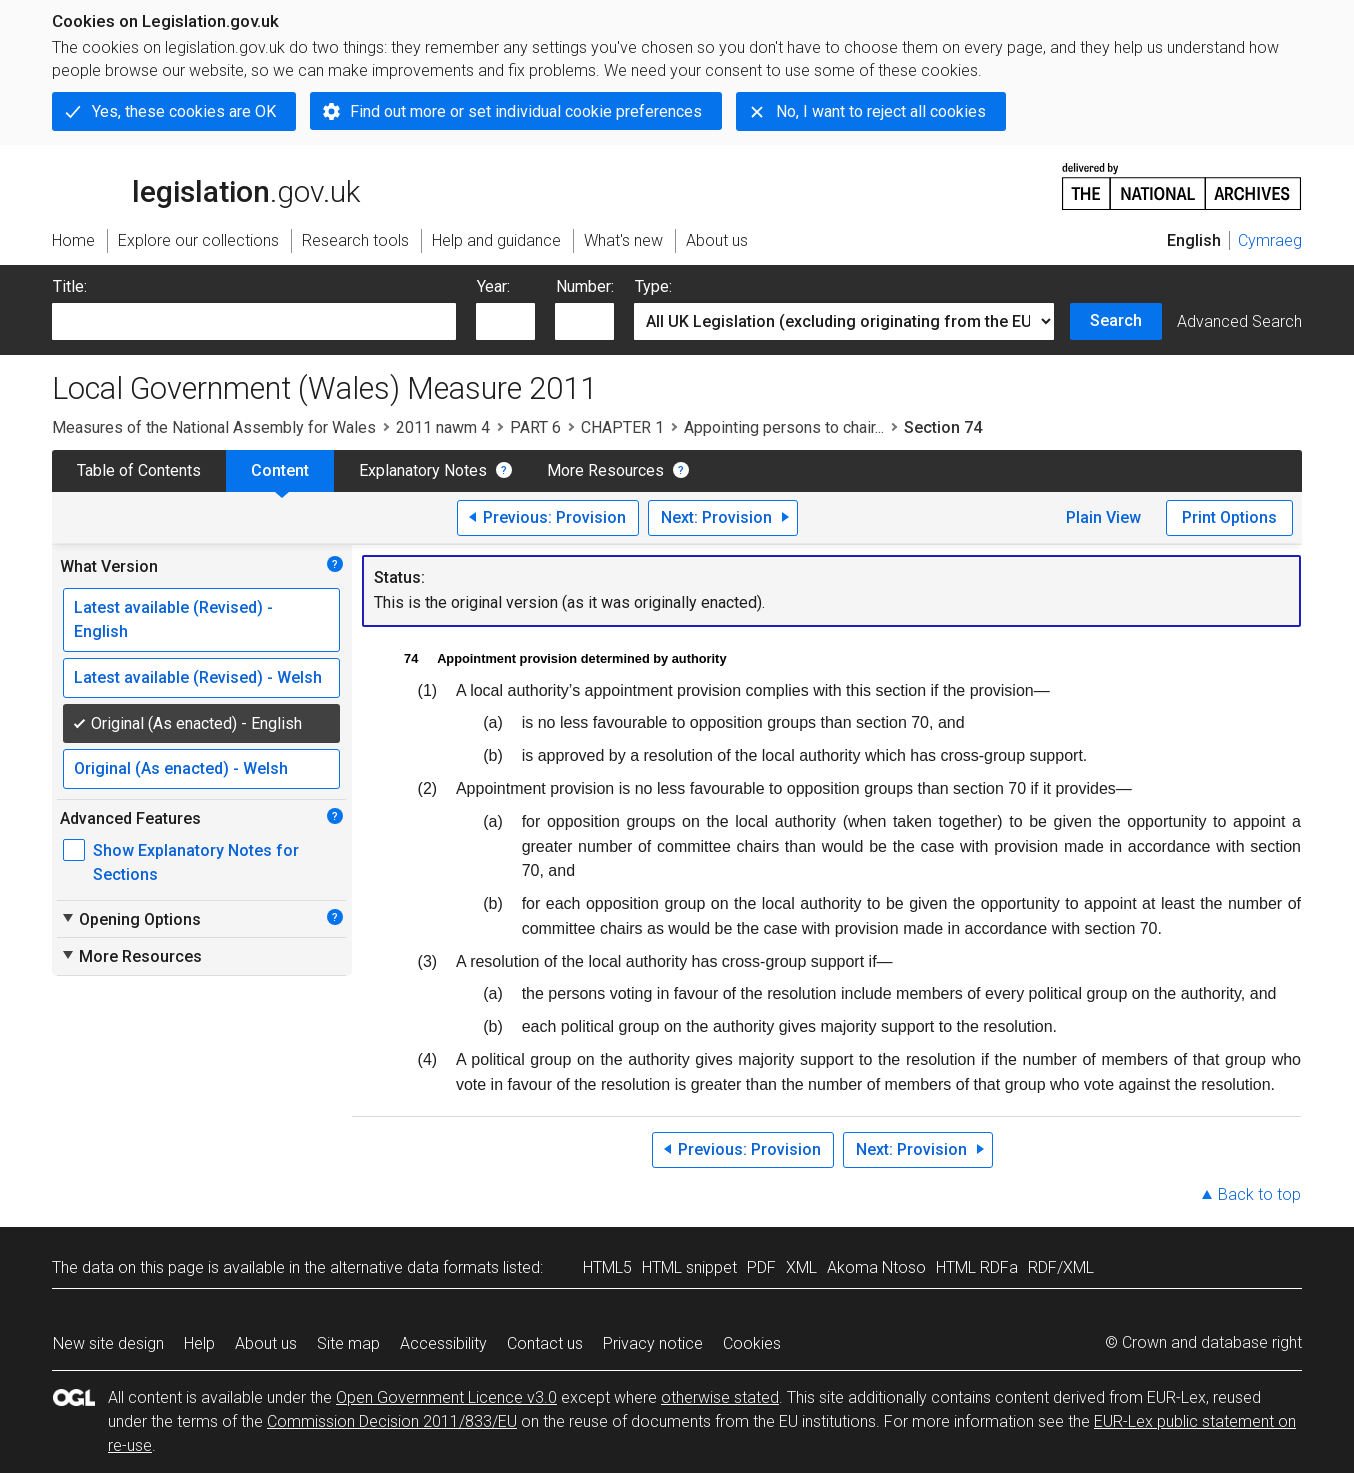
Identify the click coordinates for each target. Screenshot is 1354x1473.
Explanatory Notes (423, 470)
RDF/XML (1061, 1267)
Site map (348, 1343)
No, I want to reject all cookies (881, 111)
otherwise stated (720, 1397)
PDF (761, 1267)
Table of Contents (139, 470)
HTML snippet (689, 1267)
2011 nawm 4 (443, 427)
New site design (108, 1343)
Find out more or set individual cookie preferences (526, 111)
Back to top (1259, 1194)
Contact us (545, 1343)
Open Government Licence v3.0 (446, 1397)
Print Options (1229, 517)
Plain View (1103, 517)
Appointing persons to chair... (784, 427)
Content (280, 470)
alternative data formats (414, 1267)
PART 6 (535, 427)
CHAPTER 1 (622, 427)
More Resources (605, 470)
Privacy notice (653, 1343)
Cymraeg (1270, 240)
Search (1116, 320)
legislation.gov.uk (206, 185)
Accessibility (443, 1343)
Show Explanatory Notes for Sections (196, 862)
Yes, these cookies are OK (184, 111)
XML (801, 1267)
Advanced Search (1239, 321)
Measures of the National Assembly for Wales (214, 427)
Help (199, 1343)
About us (266, 1343)
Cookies (752, 1343)
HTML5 (607, 1267)
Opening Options (130, 919)
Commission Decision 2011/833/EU (392, 1421)
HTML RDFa (977, 1267)
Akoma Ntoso (876, 1267)
